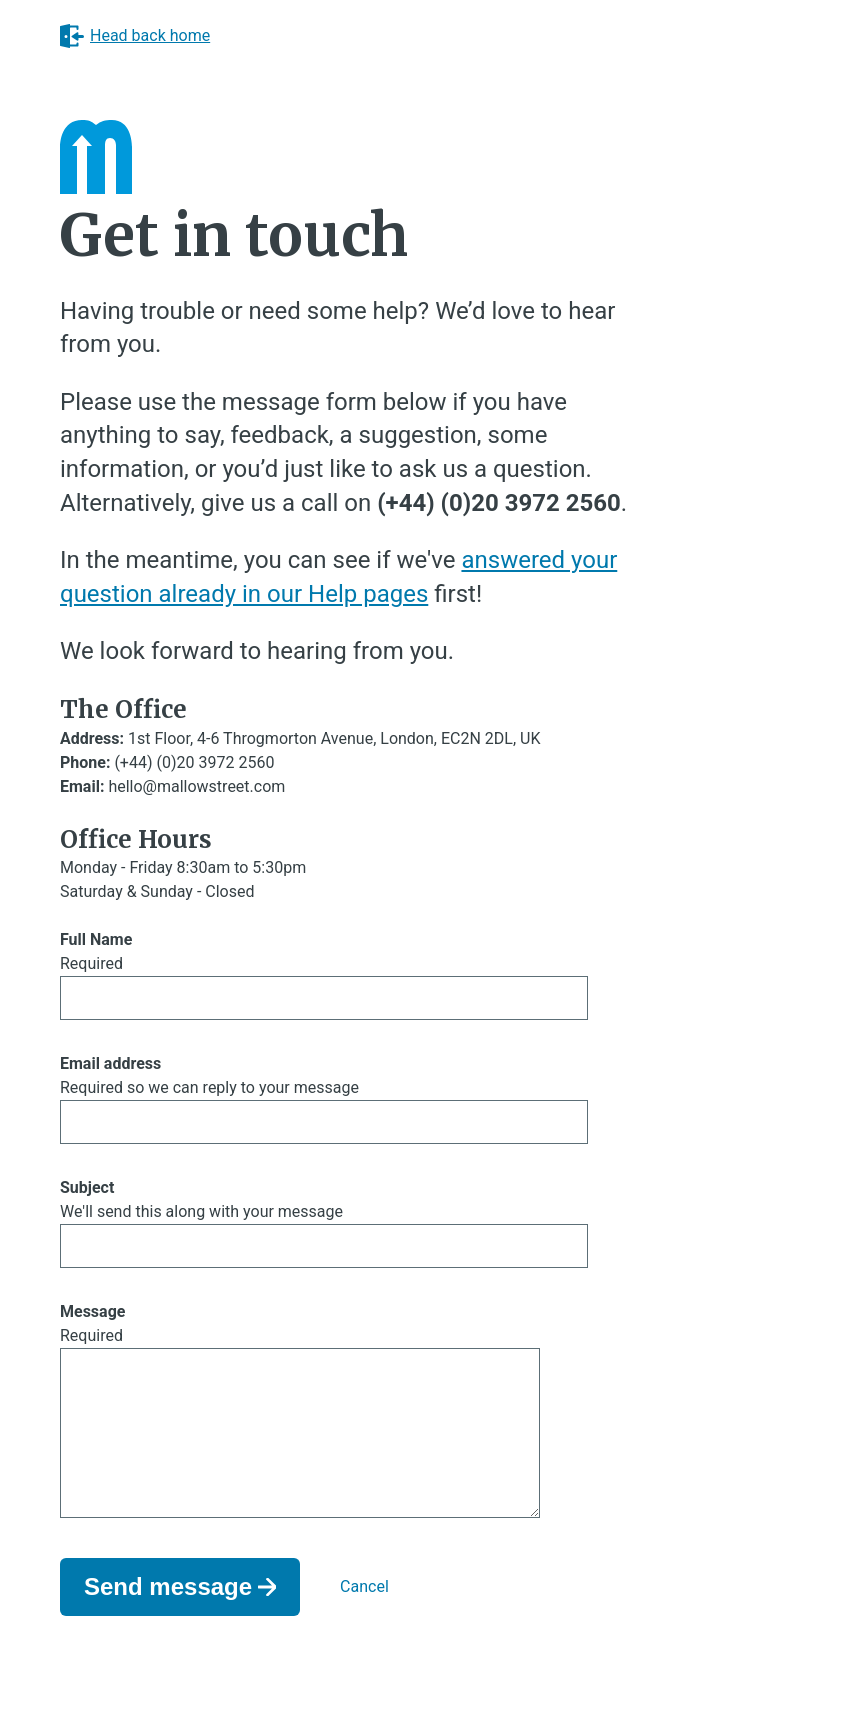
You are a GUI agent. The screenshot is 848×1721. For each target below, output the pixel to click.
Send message (168, 1618)
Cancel (364, 1618)
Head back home (135, 36)
